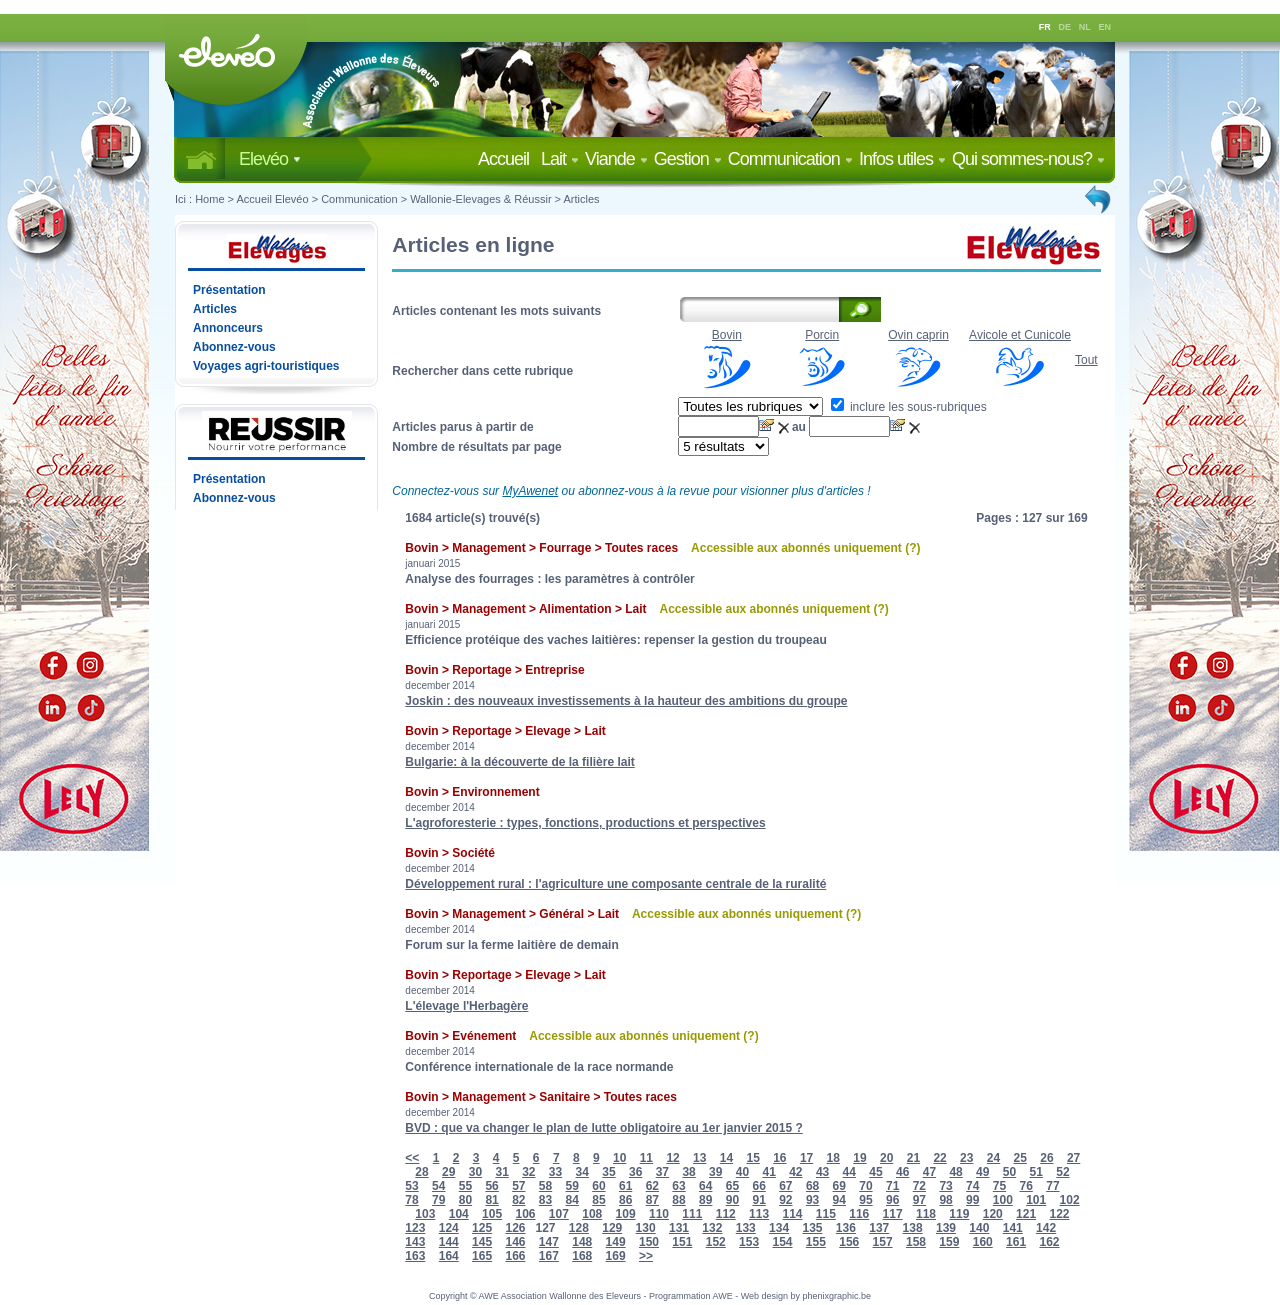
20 (886, 1158)
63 (678, 1186)
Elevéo (270, 159)
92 (785, 1200)
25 (1020, 1158)
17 (806, 1158)
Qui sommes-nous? (1028, 159)
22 (939, 1158)
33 (555, 1172)
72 (919, 1186)
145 (482, 1242)
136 (846, 1228)
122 (1059, 1214)
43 (822, 1172)
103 (425, 1214)
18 (833, 1158)
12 (672, 1158)
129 (612, 1228)
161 (1016, 1242)
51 (1036, 1172)
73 (945, 1186)
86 (625, 1200)
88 (678, 1200)
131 (679, 1228)
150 (649, 1242)
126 (515, 1228)
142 (1046, 1228)
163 (415, 1256)
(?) (912, 548)
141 (1013, 1228)
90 (732, 1200)
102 (1070, 1200)
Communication (790, 159)
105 (492, 1214)
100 (1003, 1200)
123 (415, 1228)
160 (983, 1242)
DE (1065, 27)
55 (465, 1186)
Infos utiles (902, 159)
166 (515, 1256)
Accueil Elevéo (272, 199)
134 (779, 1228)
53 (411, 1186)
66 (758, 1186)
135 (812, 1228)
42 (795, 1172)
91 (758, 1200)
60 (598, 1186)
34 (582, 1172)
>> (646, 1256)
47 (929, 1172)
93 (812, 1200)
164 (449, 1256)
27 (1073, 1158)
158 (916, 1242)
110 (659, 1214)
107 (559, 1214)
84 (572, 1200)
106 (525, 1214)
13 (699, 1158)
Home (209, 199)
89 (705, 1200)
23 (966, 1158)
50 (1009, 1172)
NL (1085, 27)
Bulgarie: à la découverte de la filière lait (519, 762)
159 (949, 1242)
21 (913, 1158)
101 (1036, 1200)
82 (518, 1200)
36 (635, 1172)
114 (792, 1214)
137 (879, 1228)
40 (742, 1172)
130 (646, 1228)
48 (955, 1172)
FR (1045, 27)
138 (913, 1228)
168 (582, 1256)
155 (816, 1242)
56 (491, 1186)
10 (619, 1158)
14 (726, 1158)
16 (779, 1158)
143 (415, 1242)
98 (945, 1200)
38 (688, 1172)
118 (926, 1214)
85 (598, 1200)
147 (549, 1242)
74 (972, 1186)
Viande (616, 159)
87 (652, 1200)
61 (625, 1186)
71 (892, 1186)
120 (993, 1214)
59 (572, 1186)
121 (1026, 1214)
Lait (560, 159)
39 (715, 1172)
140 (979, 1228)
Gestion (688, 159)
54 (438, 1186)
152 (716, 1242)
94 (839, 1200)
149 (616, 1242)
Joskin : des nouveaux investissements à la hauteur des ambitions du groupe (626, 701)
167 (549, 1256)
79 (438, 1200)
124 (449, 1228)
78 (411, 1200)
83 (545, 1200)
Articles (582, 199)
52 (1062, 1172)
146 (515, 1242)
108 (592, 1214)
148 (582, 1242)
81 (491, 1200)
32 (528, 1172)
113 (759, 1214)
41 (768, 1172)
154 (782, 1242)
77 (1052, 1186)
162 (1049, 1242)
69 (839, 1186)
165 (482, 1256)
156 (849, 1242)
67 (785, 1186)
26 (1046, 1158)
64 (705, 1186)
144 (449, 1242)
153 (749, 1242)
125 (482, 1228)
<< (412, 1158)
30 (475, 1172)
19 (859, 1158)
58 (545, 1186)
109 (626, 1214)
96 (892, 1200)
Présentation (229, 290)
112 (726, 1214)
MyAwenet (530, 491)
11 (646, 1158)
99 (972, 1200)
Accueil (507, 159)
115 (826, 1214)
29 (448, 1172)
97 (919, 1200)
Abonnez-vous (234, 347)
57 (518, 1186)
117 (893, 1214)
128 (579, 1228)
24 (993, 1158)
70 (865, 1186)
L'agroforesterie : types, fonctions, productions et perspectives (585, 823)
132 (712, 1228)
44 (849, 1172)
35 (608, 1172)
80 (465, 1200)
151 (682, 1242)
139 (946, 1228)
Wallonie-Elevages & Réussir (480, 199)
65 (732, 1186)
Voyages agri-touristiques (266, 366)
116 (859, 1214)
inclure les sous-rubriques (909, 407)
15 (752, 1158)
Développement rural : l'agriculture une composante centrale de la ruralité (615, 884)
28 (421, 1172)
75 (999, 1186)
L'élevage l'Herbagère (466, 1006)
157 (883, 1242)
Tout (1086, 360)
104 (459, 1214)
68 (812, 1186)
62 (652, 1186)
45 (875, 1172)
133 (746, 1228)
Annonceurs (228, 328)
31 (501, 1172)
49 (982, 1172)
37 (662, 1172)
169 (616, 1256)
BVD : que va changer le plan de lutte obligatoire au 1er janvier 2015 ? (603, 1128)
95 (865, 1200)
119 (959, 1214)
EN (1105, 27)
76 (1026, 1186)
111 (692, 1214)
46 (902, 1172)
